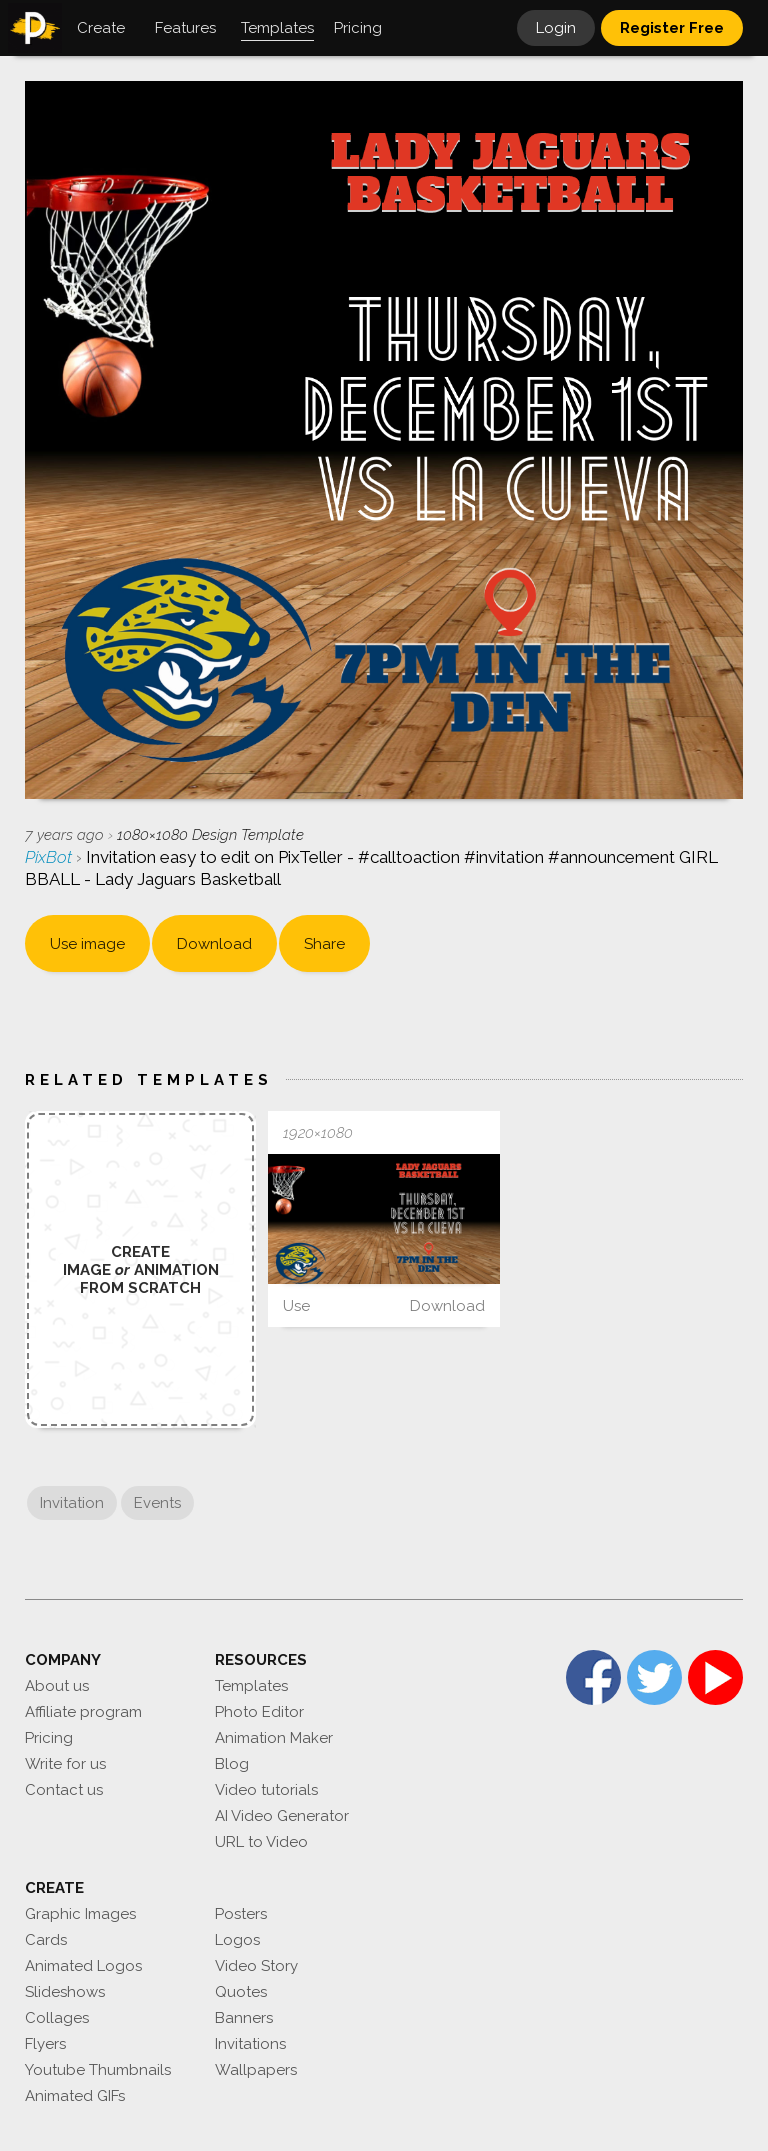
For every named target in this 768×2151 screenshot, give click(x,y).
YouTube (715, 1677)
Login (556, 28)
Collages (57, 2018)
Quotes (241, 1992)
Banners (244, 2018)
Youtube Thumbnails (98, 2070)
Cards (46, 1940)
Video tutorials (266, 1790)
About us (57, 1686)
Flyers (45, 2044)
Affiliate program (83, 1712)
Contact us (64, 1790)
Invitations (250, 2044)
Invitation (72, 1503)
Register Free (672, 28)
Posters (241, 1914)
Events (157, 1503)
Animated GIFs (75, 2096)
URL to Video (261, 1842)
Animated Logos (83, 1966)
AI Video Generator (282, 1816)
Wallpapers (256, 2070)
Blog (232, 1764)
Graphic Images (80, 1914)
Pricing (49, 1738)
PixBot (50, 857)
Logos (237, 1940)
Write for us (65, 1764)
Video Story (256, 1966)
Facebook (593, 1677)
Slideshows (65, 1992)
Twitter (654, 1677)
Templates (251, 1686)
